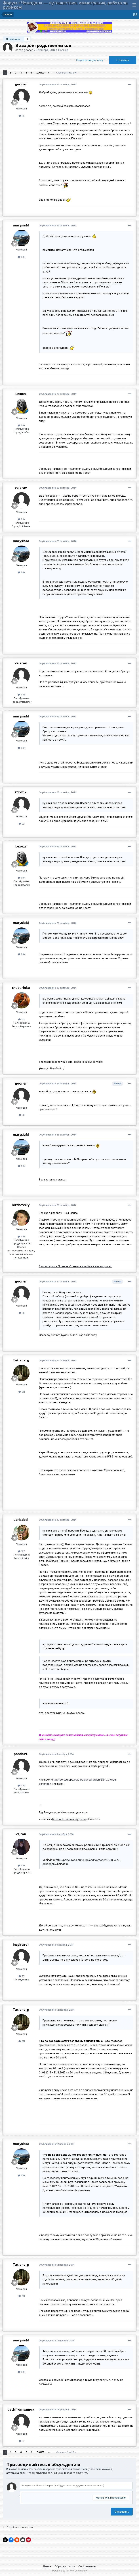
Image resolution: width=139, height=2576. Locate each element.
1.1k (21, 1019)
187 (21, 1551)
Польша (63, 49)
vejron (21, 1834)
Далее (40, 72)
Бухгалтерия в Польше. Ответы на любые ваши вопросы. (75, 1266)
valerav (21, 487)
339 (21, 1785)
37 (22, 2440)
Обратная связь (65, 2566)
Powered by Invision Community (69, 2570)
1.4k (21, 1236)
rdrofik (20, 792)
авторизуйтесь (16, 2472)
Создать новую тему (89, 60)
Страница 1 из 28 (66, 72)
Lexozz (20, 394)
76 (22, 115)
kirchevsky (21, 1205)
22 (22, 823)
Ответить (122, 60)
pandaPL (21, 1754)
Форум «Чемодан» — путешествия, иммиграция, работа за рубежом (65, 5)
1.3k (21, 519)
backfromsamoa (21, 2409)
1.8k (21, 256)
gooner (28, 49)
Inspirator (21, 1944)
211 (21, 1391)
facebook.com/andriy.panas (69, 1819)
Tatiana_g (21, 1360)
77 (22, 1976)
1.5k (21, 1865)
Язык (47, 2566)
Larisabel (20, 1519)
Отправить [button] (122, 2511)
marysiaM (21, 225)
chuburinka (21, 987)
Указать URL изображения (110, 2497)
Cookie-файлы (87, 2566)
